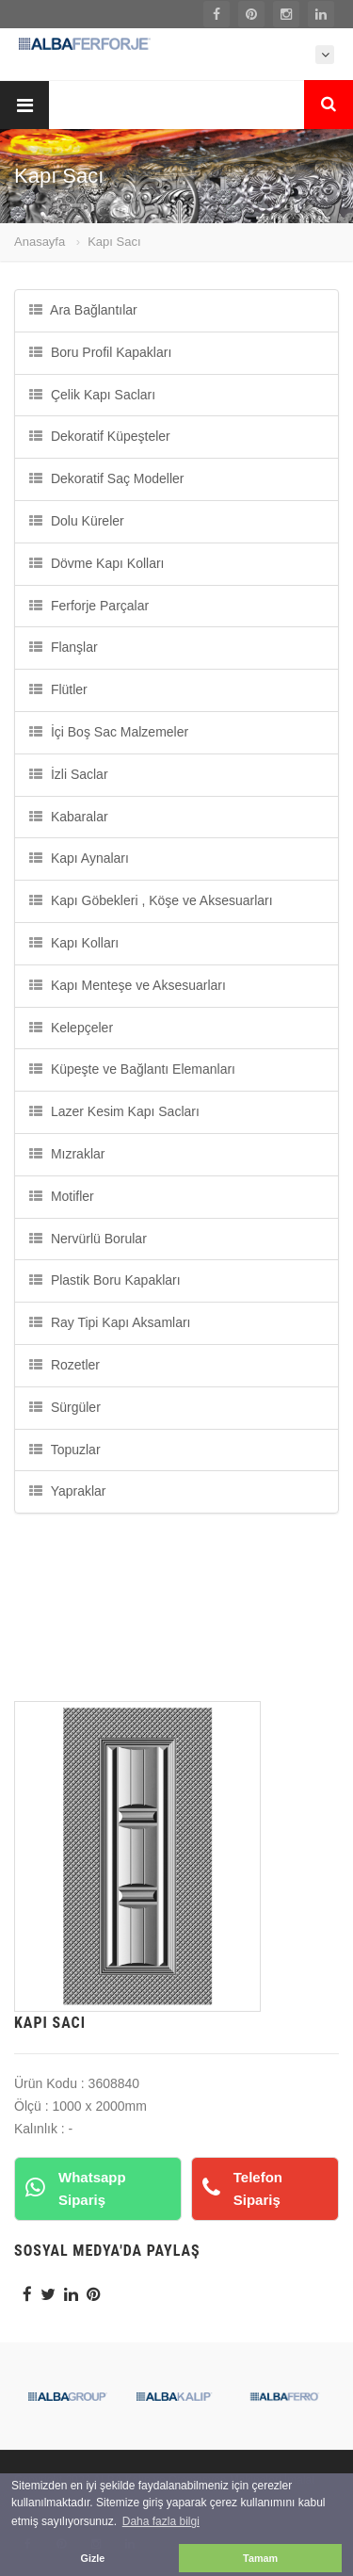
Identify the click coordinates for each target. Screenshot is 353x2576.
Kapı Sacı (114, 242)
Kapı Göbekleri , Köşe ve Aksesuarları (151, 900)
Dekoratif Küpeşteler (99, 436)
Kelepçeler (71, 1027)
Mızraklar (66, 1153)
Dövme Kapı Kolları (97, 563)
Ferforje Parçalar (89, 605)
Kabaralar (68, 816)
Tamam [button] (260, 2558)
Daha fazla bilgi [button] (161, 2521)
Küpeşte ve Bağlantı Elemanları (132, 1069)
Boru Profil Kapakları (100, 352)
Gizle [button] (93, 2558)
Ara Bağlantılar (83, 309)
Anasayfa (39, 242)
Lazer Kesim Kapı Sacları (114, 1111)
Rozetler (64, 1364)
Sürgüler (65, 1407)
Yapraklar (67, 1491)
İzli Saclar (68, 774)
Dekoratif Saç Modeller (107, 478)
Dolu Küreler (76, 520)
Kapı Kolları (74, 942)
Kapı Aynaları (79, 858)
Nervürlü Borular (88, 1238)
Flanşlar (63, 647)
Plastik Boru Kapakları (105, 1280)
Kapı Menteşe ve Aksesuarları (127, 985)
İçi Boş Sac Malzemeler (108, 731)
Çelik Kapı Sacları (92, 394)
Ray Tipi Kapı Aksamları (110, 1322)
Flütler (58, 689)
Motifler (61, 1196)
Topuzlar (65, 1449)
